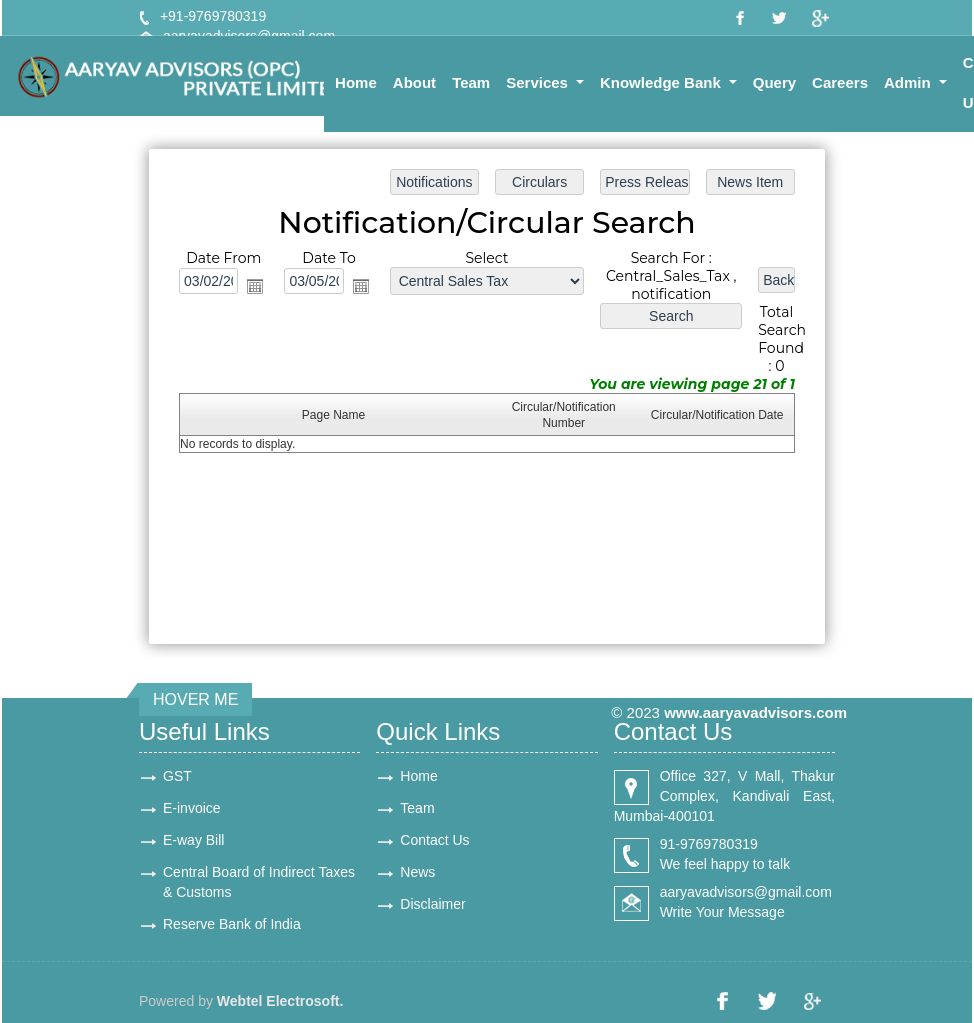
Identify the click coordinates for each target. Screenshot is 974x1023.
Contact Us (434, 840)
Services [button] (539, 82)
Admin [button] (909, 82)
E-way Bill (193, 840)
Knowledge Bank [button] (662, 82)
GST (177, 776)
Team (471, 82)
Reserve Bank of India (232, 924)
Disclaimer (432, 904)
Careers (840, 82)
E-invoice (192, 808)
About (414, 82)
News (417, 872)
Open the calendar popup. (260, 288)
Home (356, 82)
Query (774, 82)
